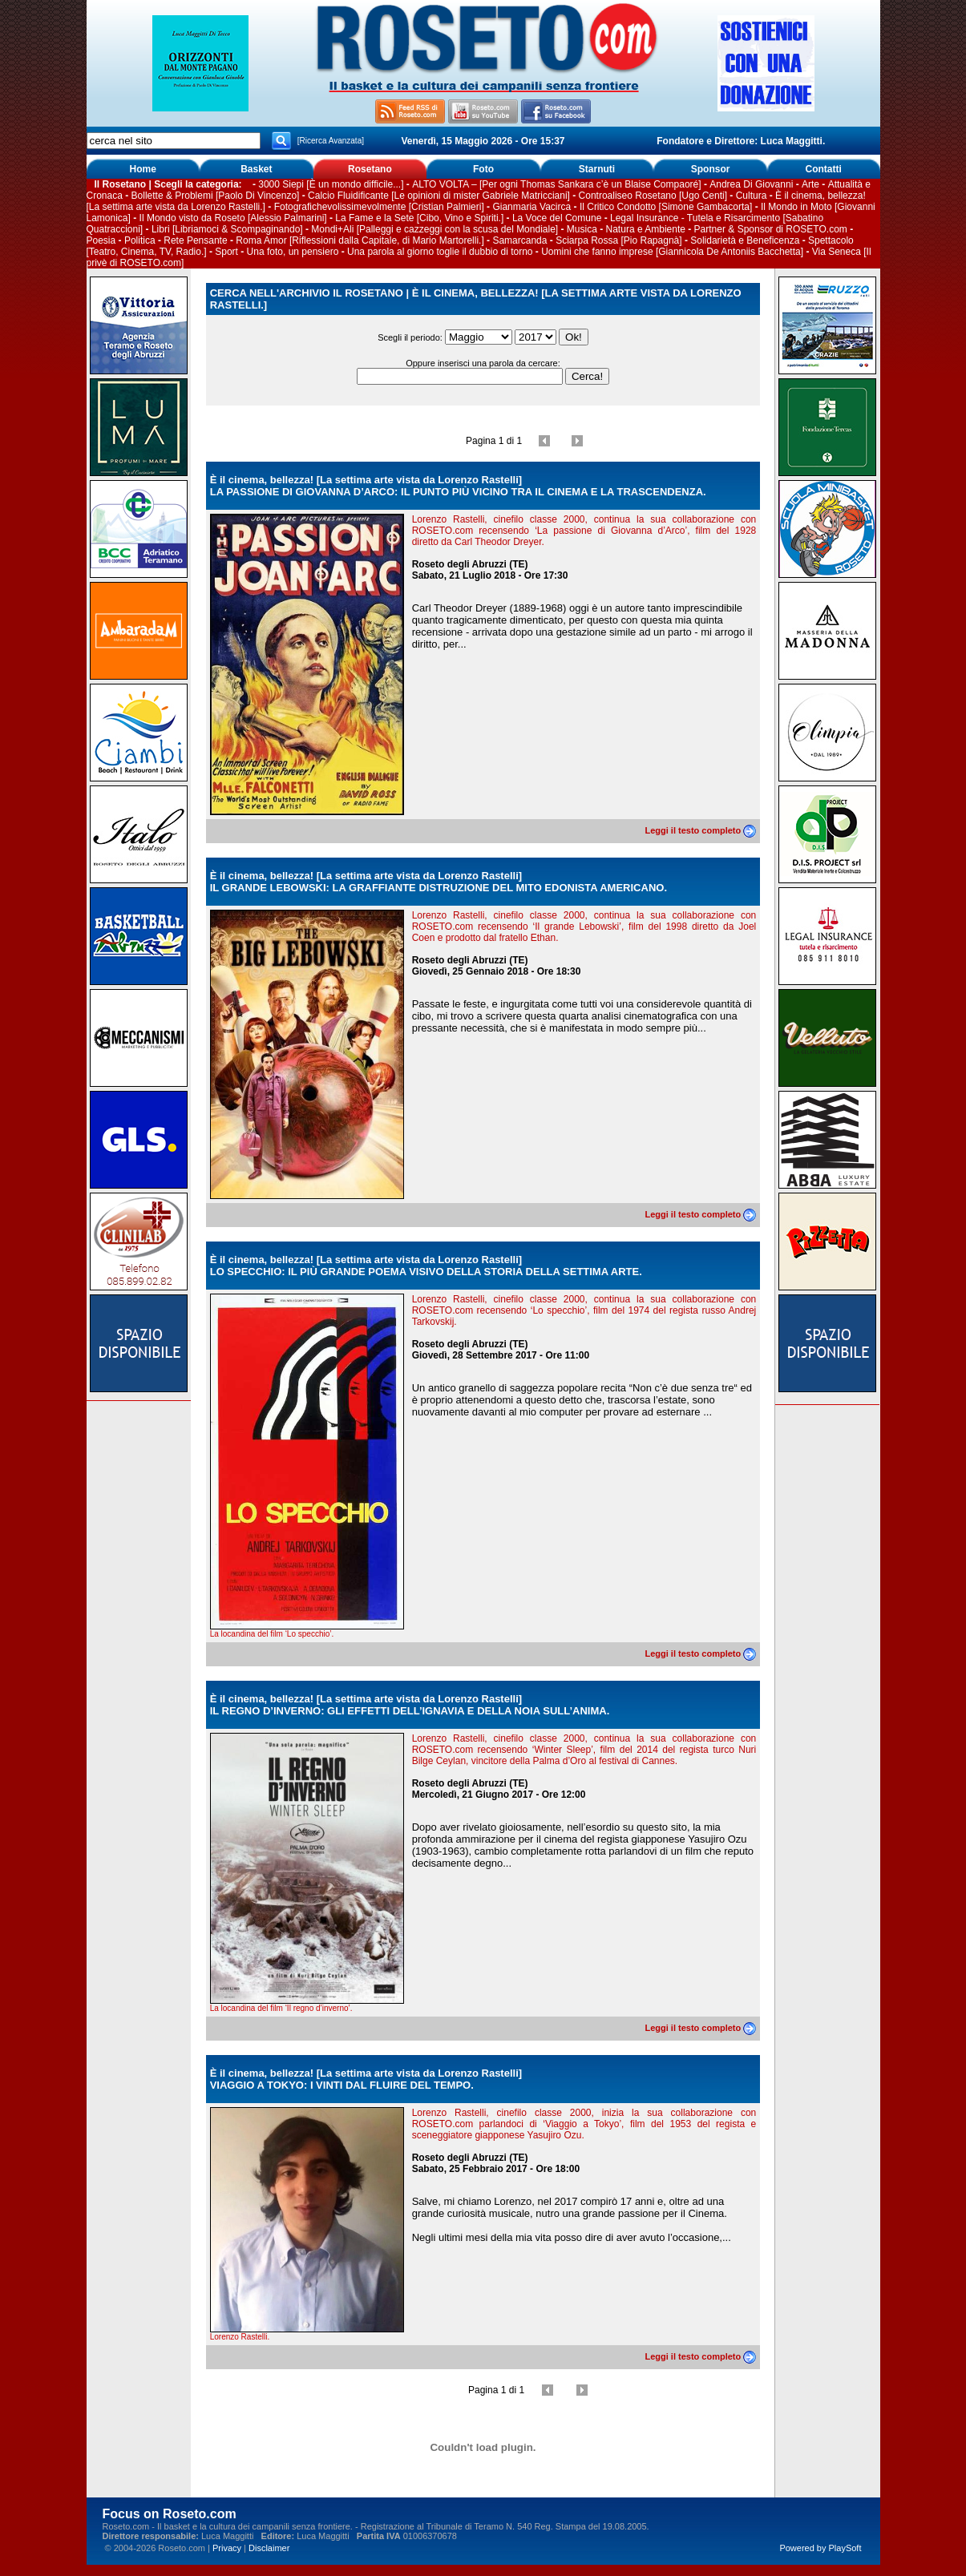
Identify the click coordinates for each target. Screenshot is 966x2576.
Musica (582, 229)
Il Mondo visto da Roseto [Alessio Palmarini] (233, 218)
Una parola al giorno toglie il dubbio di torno (440, 251)
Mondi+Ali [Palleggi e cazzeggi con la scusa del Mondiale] (434, 229)
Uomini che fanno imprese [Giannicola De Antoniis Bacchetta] (672, 251)
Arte (810, 184)
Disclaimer (269, 2548)
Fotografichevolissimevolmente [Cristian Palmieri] (379, 206)
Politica (140, 240)
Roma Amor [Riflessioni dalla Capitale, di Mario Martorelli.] (359, 240)
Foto (483, 169)
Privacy (226, 2548)
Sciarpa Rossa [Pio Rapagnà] (618, 240)
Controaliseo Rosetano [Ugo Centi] (653, 195)
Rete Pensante (195, 240)
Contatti (824, 169)
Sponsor (710, 169)
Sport (226, 251)
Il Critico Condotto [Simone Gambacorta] (666, 206)
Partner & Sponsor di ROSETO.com (770, 229)
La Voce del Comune (556, 218)
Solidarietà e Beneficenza (744, 240)
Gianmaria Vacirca (531, 206)
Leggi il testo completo (700, 830)
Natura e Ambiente (645, 229)
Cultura (751, 195)
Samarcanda (519, 240)
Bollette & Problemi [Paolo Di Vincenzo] (215, 195)
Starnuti (597, 169)
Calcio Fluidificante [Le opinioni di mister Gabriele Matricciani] (439, 195)
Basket (256, 169)
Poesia (101, 240)
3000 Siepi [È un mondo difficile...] (330, 184)
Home (143, 169)
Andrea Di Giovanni (751, 184)
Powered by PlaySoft (820, 2548)
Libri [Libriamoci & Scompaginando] (227, 229)
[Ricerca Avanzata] (330, 140)
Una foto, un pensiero (293, 251)
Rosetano (370, 169)
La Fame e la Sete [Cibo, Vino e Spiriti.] (419, 218)
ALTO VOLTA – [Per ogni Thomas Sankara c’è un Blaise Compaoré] (556, 184)
